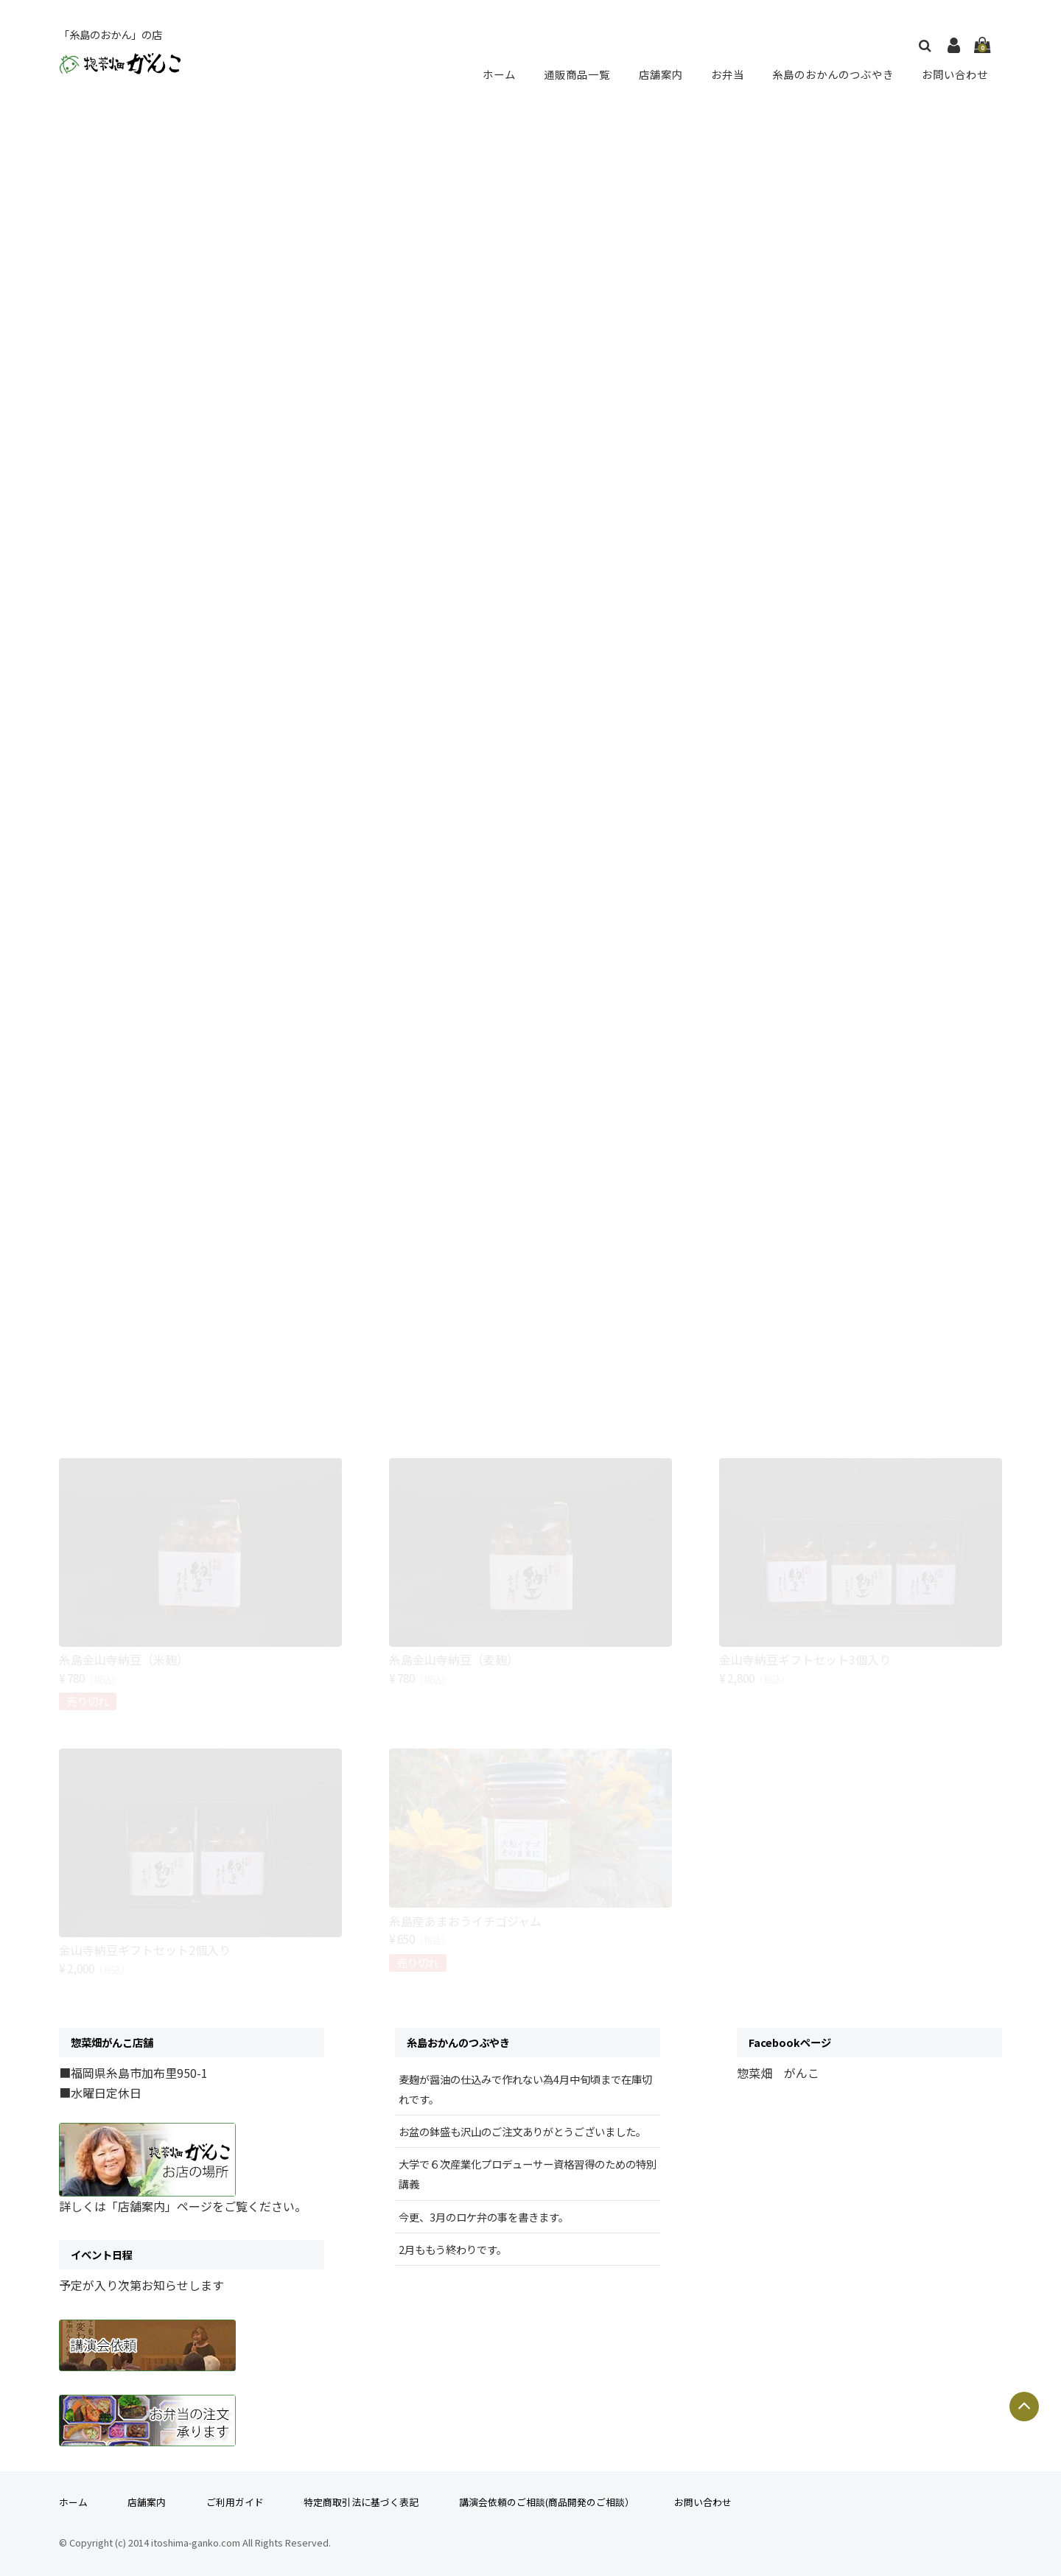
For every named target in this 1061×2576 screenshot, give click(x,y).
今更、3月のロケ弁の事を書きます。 (484, 2217)
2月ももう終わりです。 (453, 2249)
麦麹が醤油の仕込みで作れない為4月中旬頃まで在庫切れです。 (525, 2089)
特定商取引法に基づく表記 (361, 2502)
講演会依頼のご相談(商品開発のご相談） (546, 2502)
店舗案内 (660, 74)
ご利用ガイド (235, 2502)
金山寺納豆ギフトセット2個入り (145, 1950)
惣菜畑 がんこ (778, 2073)
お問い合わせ (955, 74)
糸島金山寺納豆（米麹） (124, 1659)
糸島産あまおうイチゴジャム (465, 1921)
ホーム (501, 74)
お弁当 (725, 74)
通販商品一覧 (577, 74)
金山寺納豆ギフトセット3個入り (805, 1659)
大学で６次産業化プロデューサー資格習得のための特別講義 (527, 2173)
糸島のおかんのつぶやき (831, 74)
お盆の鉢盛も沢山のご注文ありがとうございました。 (522, 2131)
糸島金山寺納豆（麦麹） (454, 1659)
